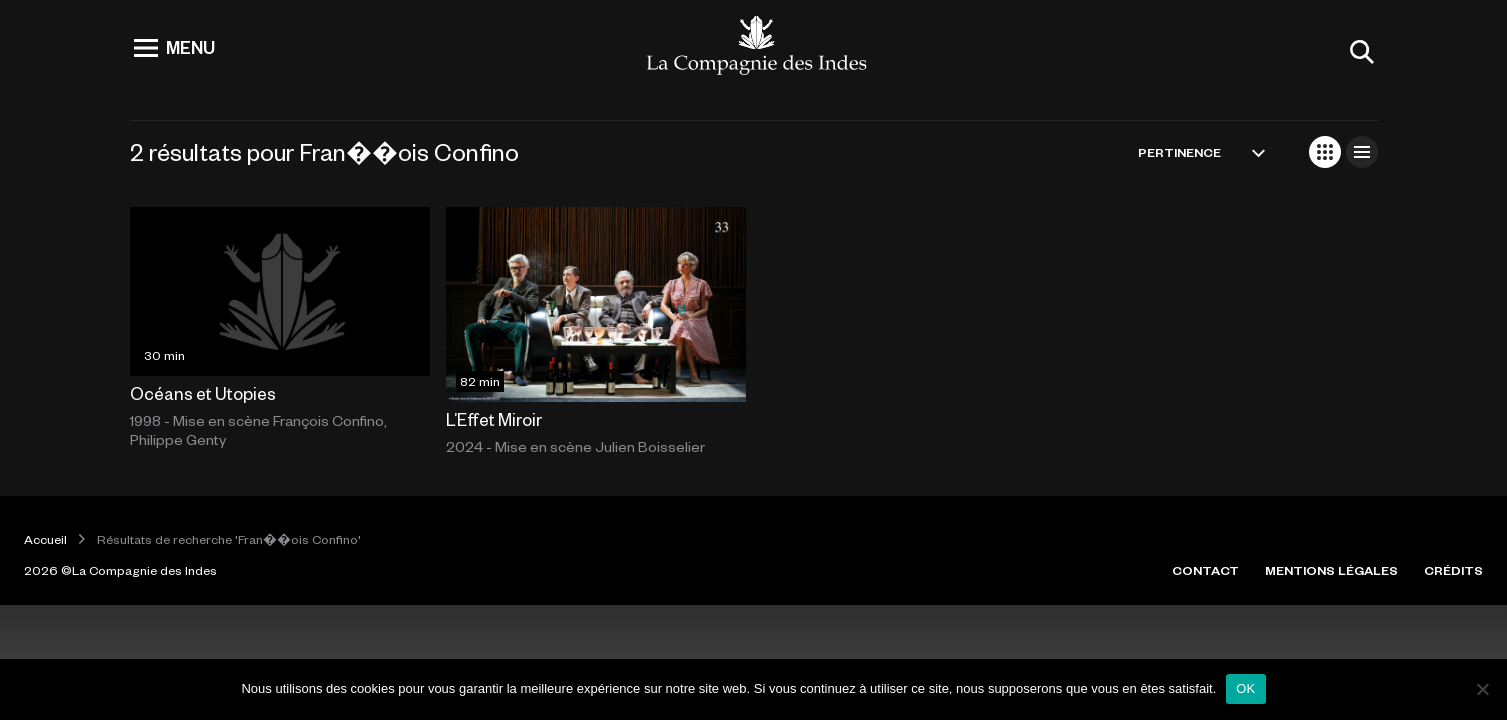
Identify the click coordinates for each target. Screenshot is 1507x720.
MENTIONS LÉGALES (1331, 570)
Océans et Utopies (203, 393)
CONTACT (1205, 570)
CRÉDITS (1453, 570)
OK (1245, 688)
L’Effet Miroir (494, 419)
